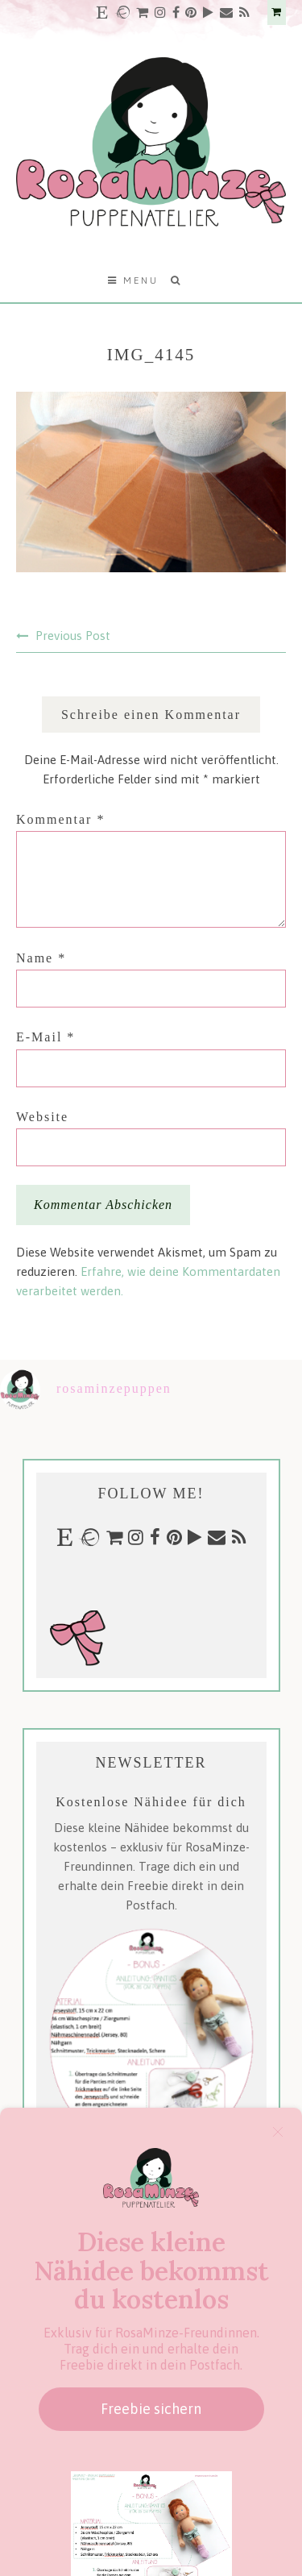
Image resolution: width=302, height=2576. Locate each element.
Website (42, 1117)
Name (41, 958)
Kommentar (60, 819)
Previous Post (72, 635)
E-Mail (45, 1037)
